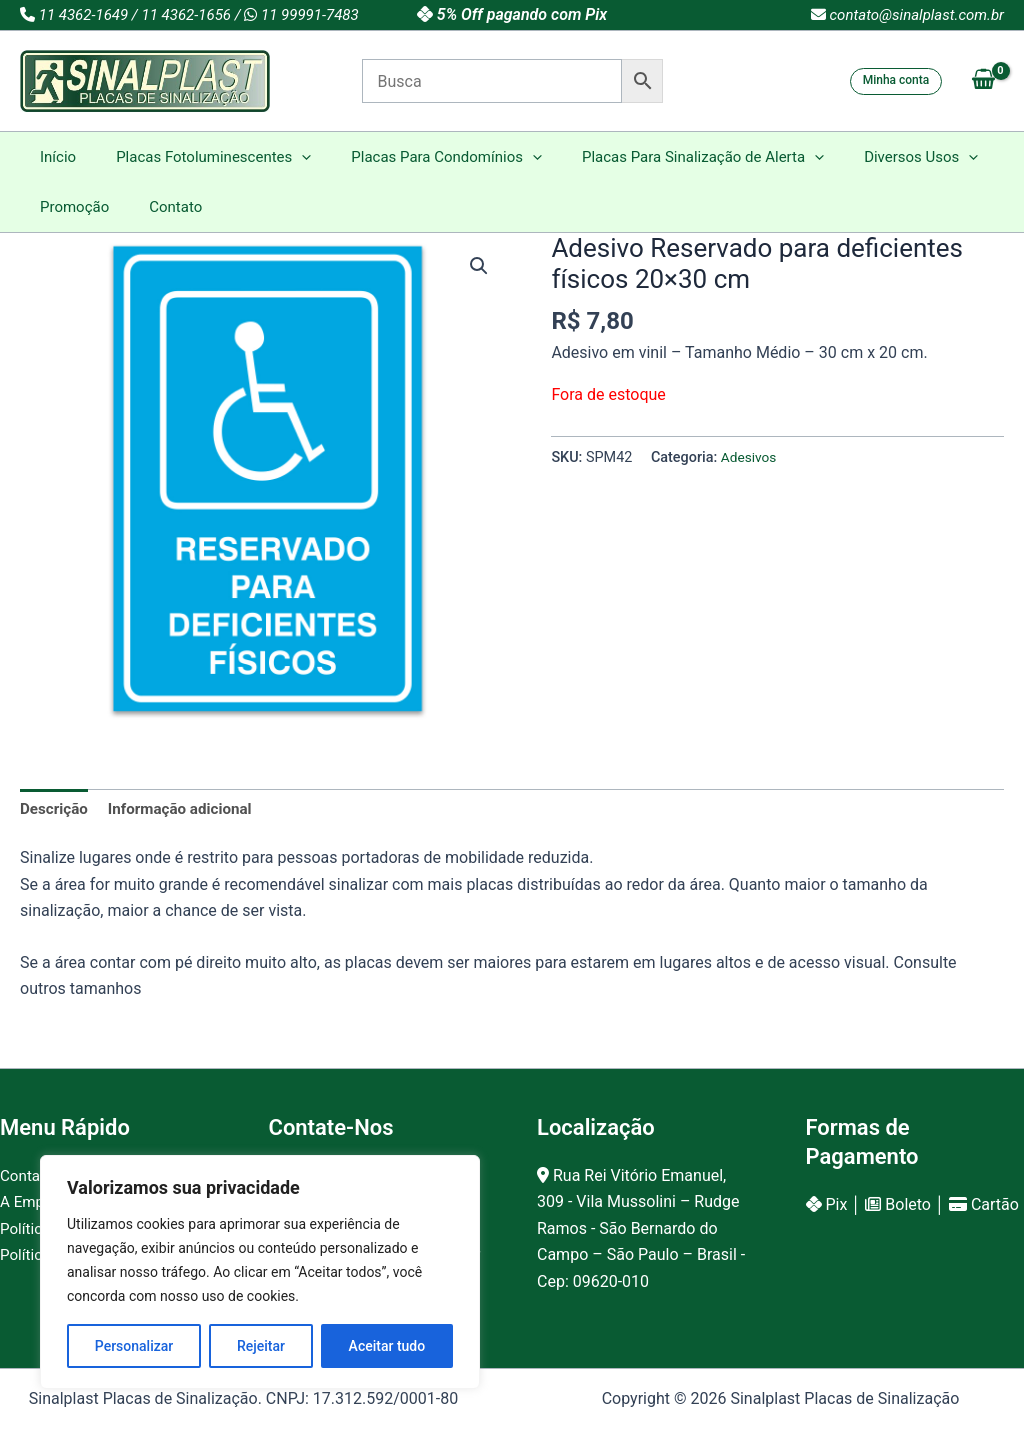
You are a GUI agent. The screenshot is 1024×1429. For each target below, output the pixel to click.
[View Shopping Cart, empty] (983, 81)
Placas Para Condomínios (421, 157)
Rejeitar (261, 1346)
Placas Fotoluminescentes (198, 157)
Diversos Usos (876, 157)
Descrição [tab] (56, 809)
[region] (260, 1272)
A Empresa (38, 1202)
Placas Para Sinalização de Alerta (668, 157)
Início (53, 157)
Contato (160, 207)
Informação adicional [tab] (188, 809)
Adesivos (750, 457)
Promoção (69, 207)
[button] (896, 81)
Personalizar (134, 1346)
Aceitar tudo (387, 1346)
